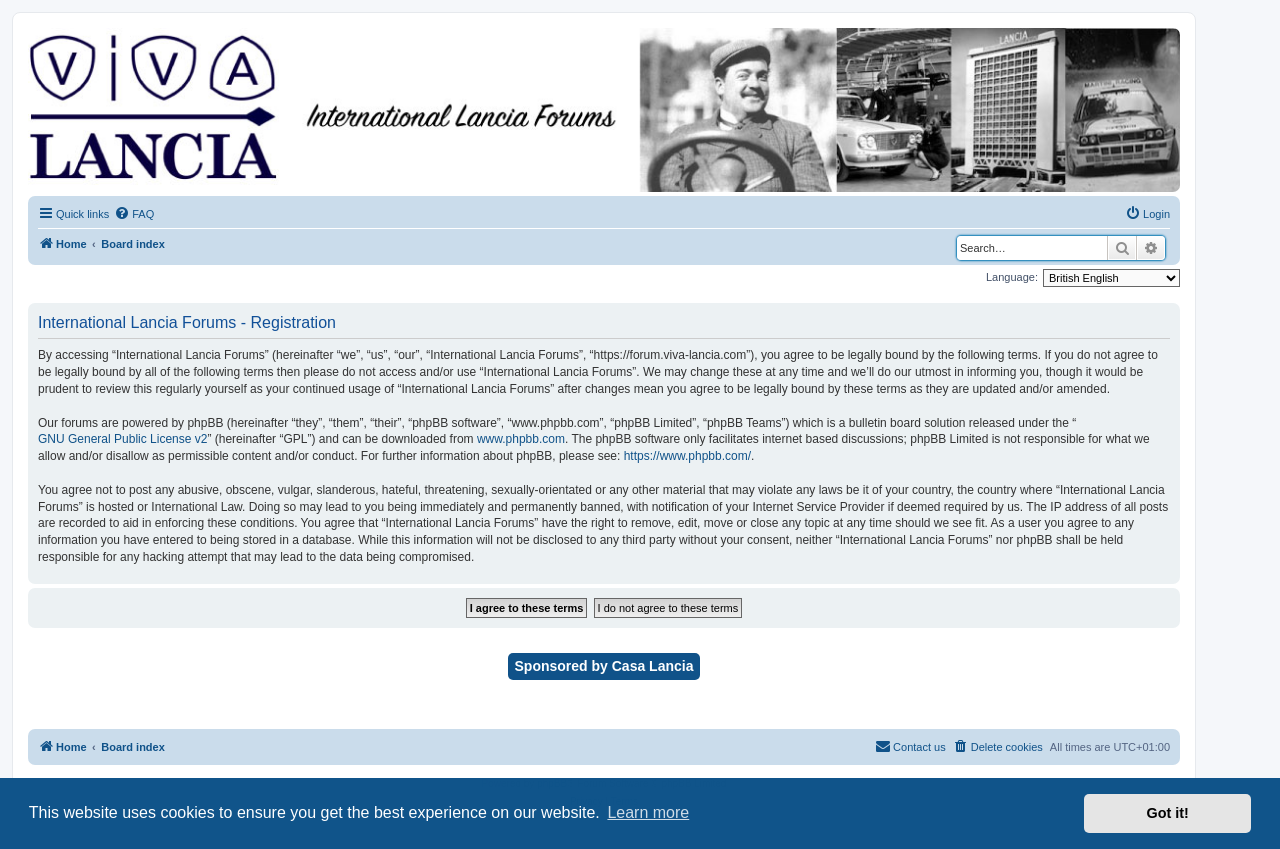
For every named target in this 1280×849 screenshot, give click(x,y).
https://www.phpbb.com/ (687, 456)
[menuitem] (134, 214)
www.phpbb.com (521, 439)
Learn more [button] (648, 812)
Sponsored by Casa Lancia (604, 666)
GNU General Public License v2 (122, 439)
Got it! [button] (1168, 813)
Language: (1012, 277)
